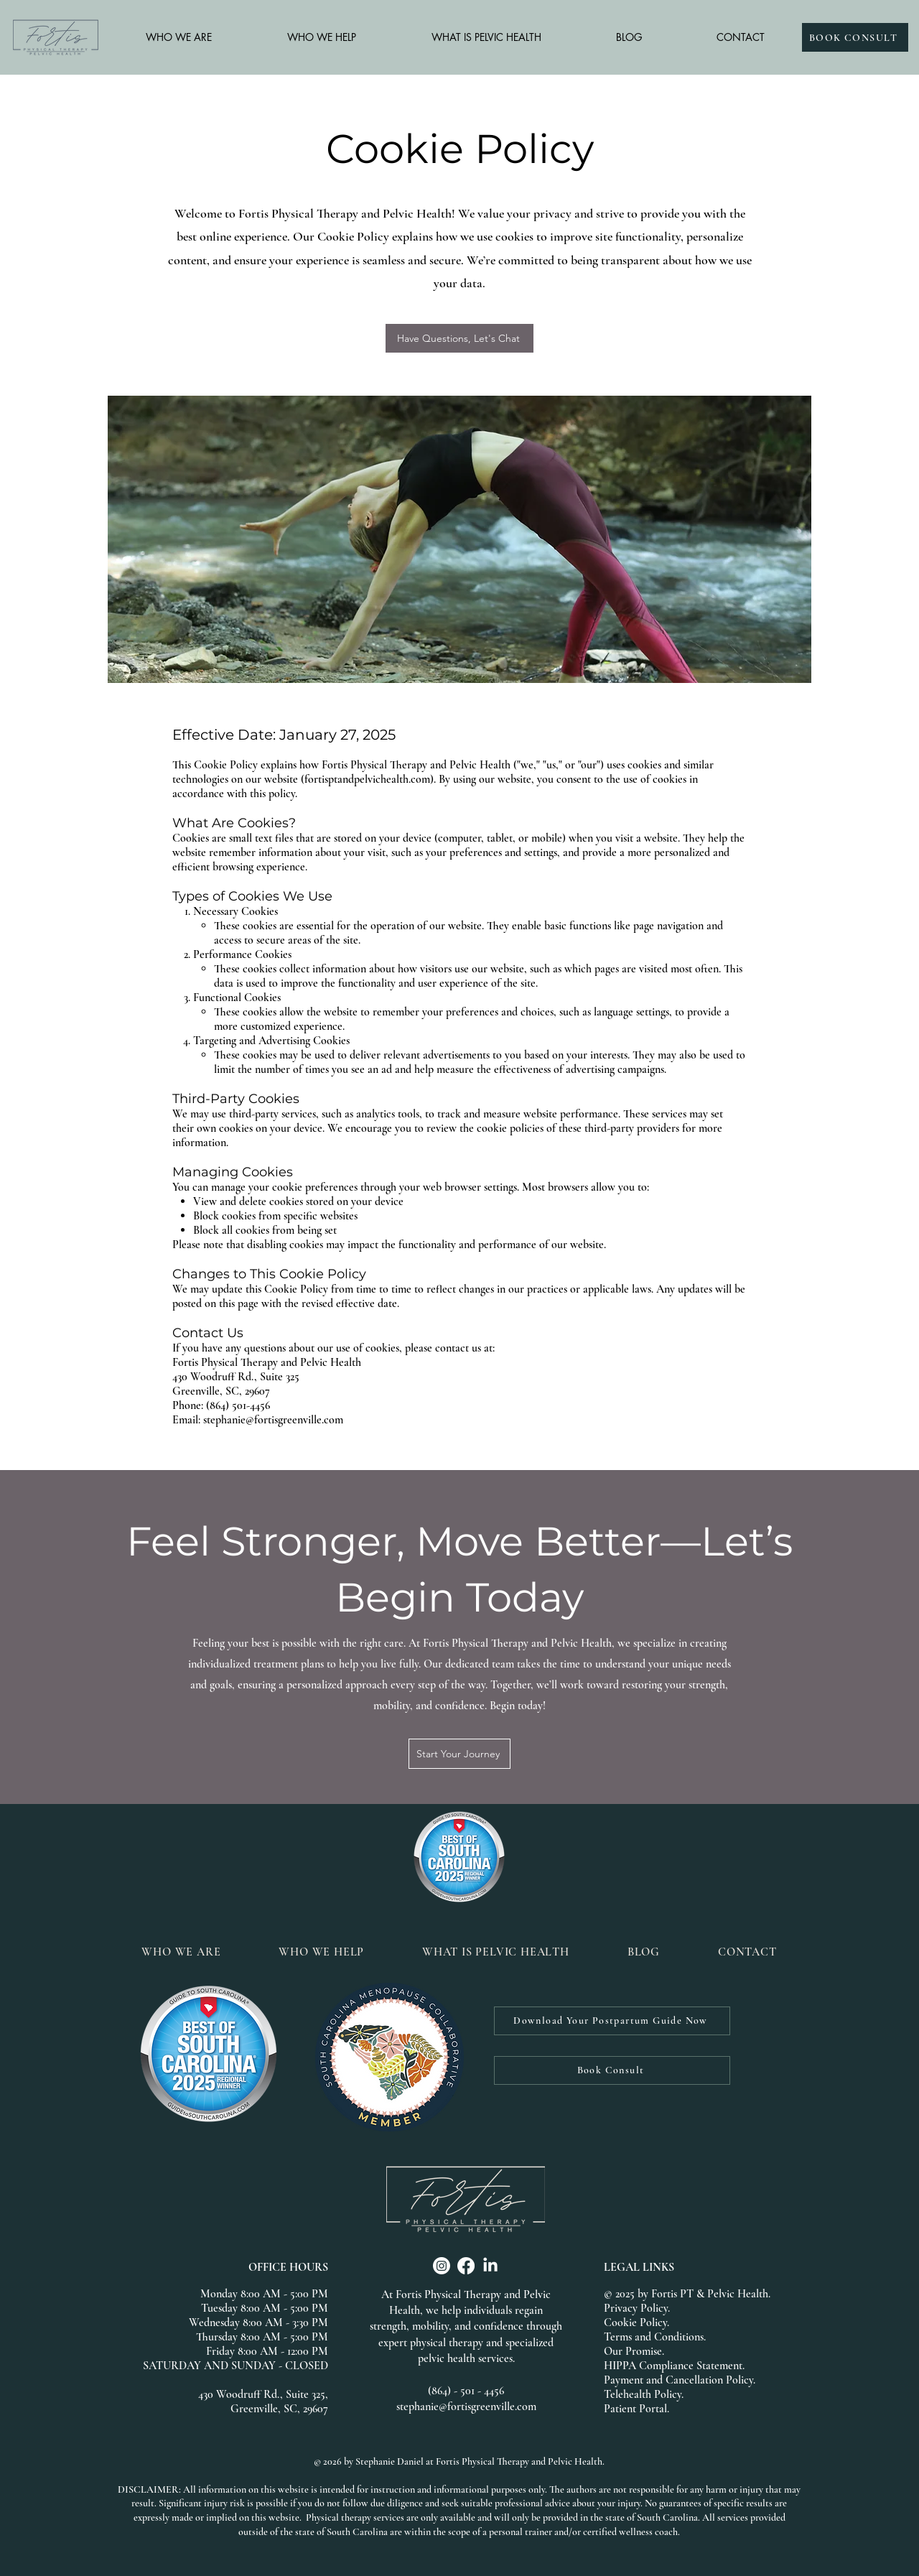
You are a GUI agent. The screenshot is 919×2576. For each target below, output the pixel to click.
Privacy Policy (636, 2308)
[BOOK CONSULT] (855, 37)
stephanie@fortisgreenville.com (466, 2406)
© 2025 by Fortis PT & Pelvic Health (686, 2294)
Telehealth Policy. (644, 2394)
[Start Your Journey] (459, 1754)
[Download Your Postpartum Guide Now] (612, 2021)
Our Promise (633, 2351)
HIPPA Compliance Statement (673, 2365)
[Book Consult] (612, 2070)
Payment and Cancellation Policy (678, 2380)
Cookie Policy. (636, 2322)
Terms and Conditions (654, 2337)
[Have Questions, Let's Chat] (459, 338)
